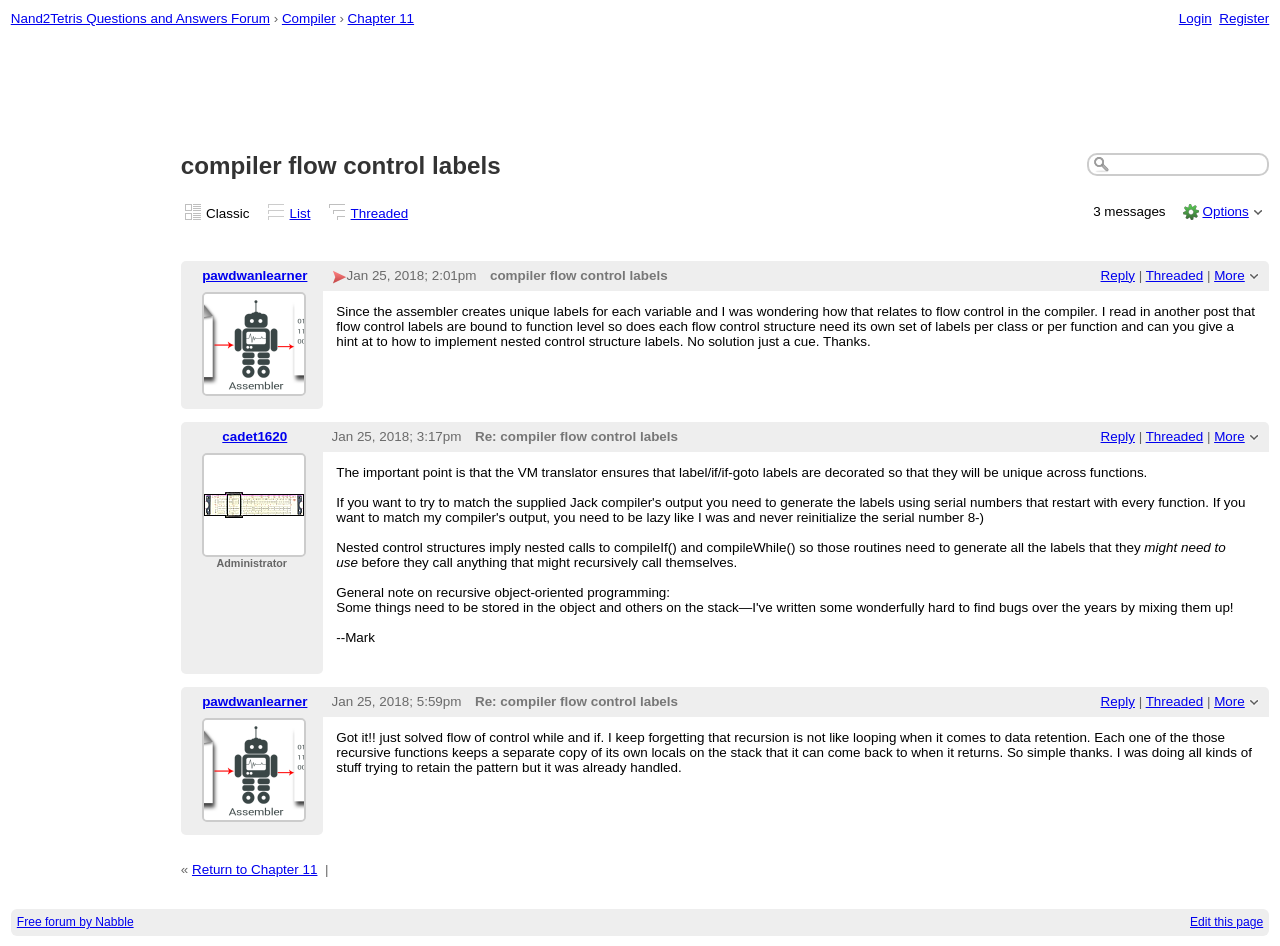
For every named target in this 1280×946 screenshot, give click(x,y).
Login (1195, 18)
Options (1225, 211)
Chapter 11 (381, 18)
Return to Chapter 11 (255, 869)
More (1229, 275)
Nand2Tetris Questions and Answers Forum (140, 18)
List (300, 213)
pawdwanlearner (254, 275)
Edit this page (1226, 922)
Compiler (309, 18)
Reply (1118, 275)
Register (1244, 18)
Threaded (380, 213)
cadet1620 (254, 436)
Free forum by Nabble (75, 922)
